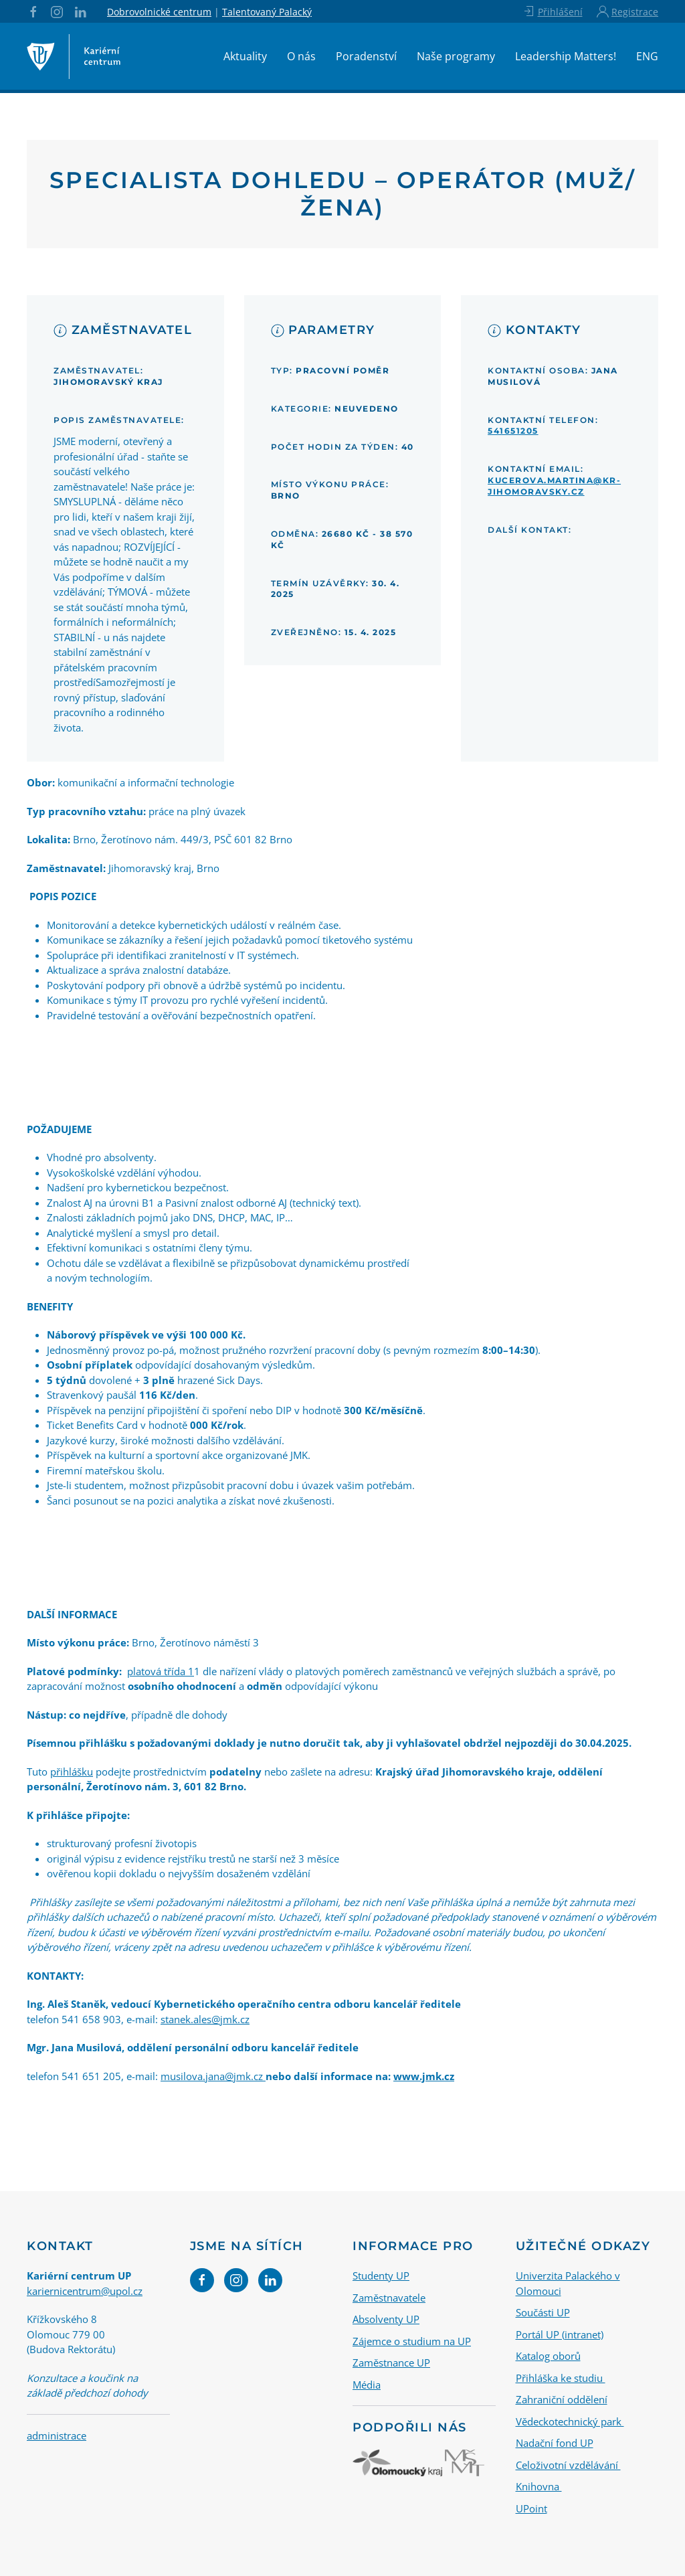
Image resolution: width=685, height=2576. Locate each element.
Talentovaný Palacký (267, 11)
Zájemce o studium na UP (412, 2340)
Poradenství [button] (366, 56)
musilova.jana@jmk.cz (213, 2076)
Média (367, 2384)
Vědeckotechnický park (570, 2420)
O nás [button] (301, 56)
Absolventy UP (386, 2319)
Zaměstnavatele (389, 2297)
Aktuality (245, 56)
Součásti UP (543, 2312)
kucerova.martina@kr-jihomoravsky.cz (554, 486)
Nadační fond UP (554, 2443)
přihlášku (71, 1771)
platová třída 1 (160, 1671)
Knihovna (539, 2486)
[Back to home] (73, 56)
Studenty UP (381, 2275)
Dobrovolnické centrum (159, 11)
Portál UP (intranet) (559, 2333)
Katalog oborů (548, 2356)
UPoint (531, 2507)
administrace (56, 2434)
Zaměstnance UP (391, 2362)
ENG (647, 56)
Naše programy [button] (456, 56)
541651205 (513, 431)
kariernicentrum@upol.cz (84, 2290)
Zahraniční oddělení (561, 2399)
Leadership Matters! (565, 56)
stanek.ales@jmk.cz (205, 2019)
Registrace (627, 11)
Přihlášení (552, 11)
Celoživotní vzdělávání (568, 2464)
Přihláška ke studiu (560, 2377)
